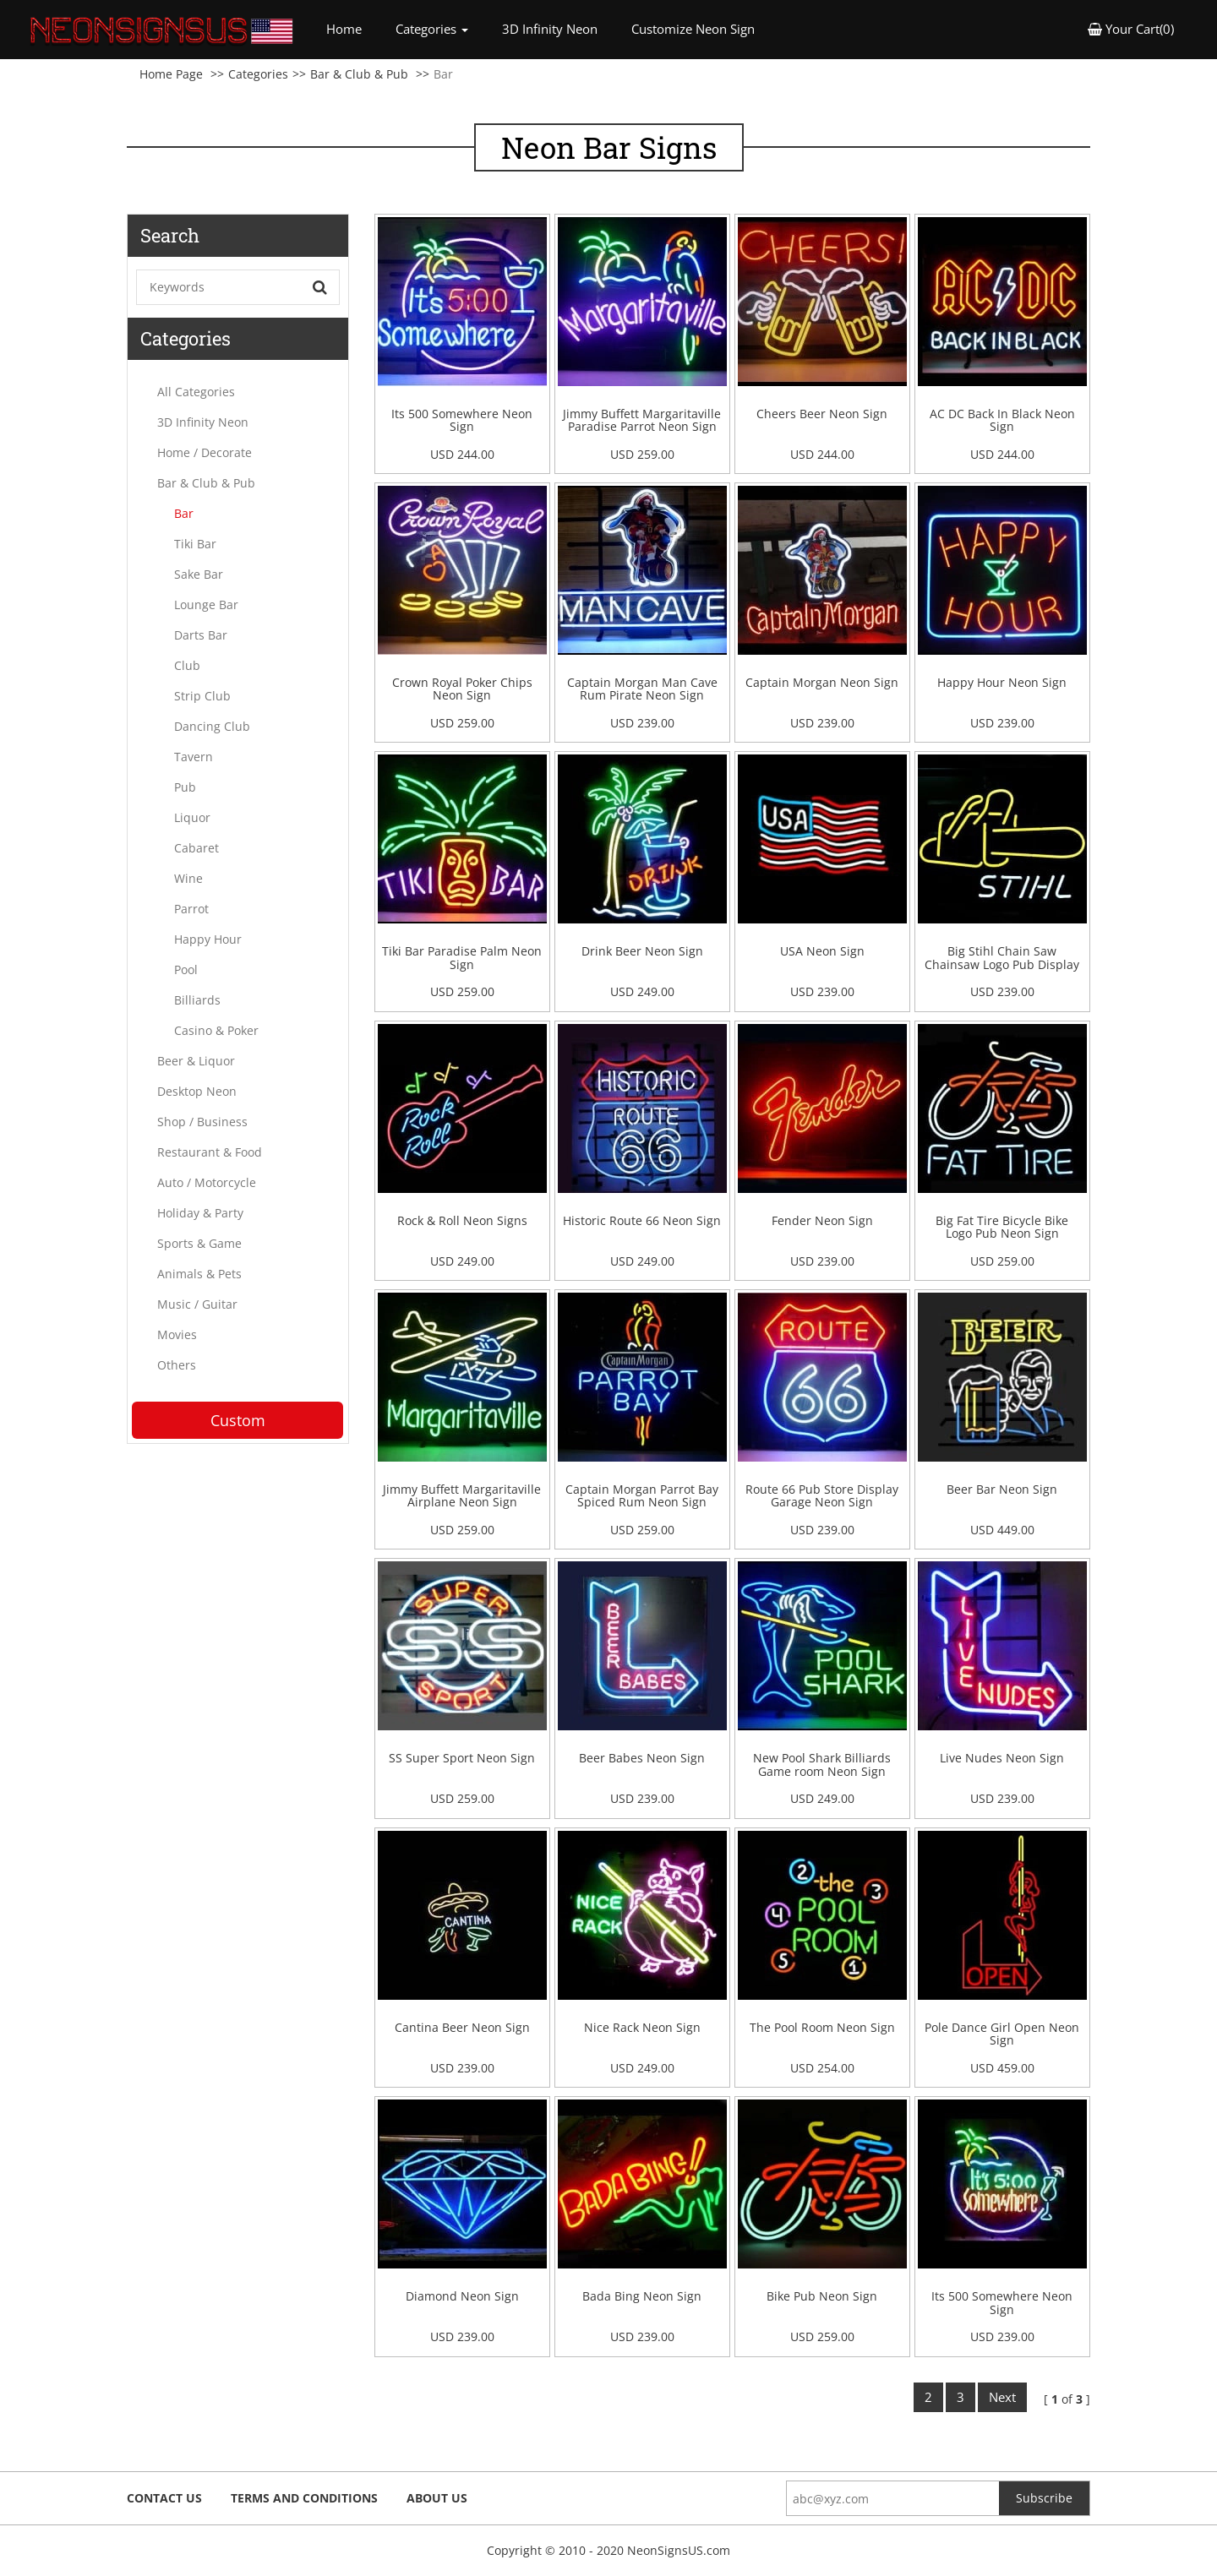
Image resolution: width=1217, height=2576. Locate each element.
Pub (185, 787)
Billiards (197, 1000)
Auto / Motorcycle (206, 1182)
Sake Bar (198, 574)
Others (176, 1365)
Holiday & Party (200, 1213)
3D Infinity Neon (550, 28)
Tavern (193, 757)
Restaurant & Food (209, 1152)
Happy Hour (208, 939)
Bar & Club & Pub (359, 74)
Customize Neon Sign (693, 28)
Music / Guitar (197, 1304)
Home (352, 28)
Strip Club (202, 696)
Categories (258, 74)
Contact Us (164, 2498)
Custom (237, 1420)
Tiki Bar (195, 544)
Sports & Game (199, 1243)
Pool (186, 969)
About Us (437, 2498)
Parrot (191, 909)
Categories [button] (432, 28)
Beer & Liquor (196, 1061)
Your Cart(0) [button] (1131, 28)
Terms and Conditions (304, 2498)
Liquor (192, 817)
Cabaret (196, 848)
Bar (184, 513)
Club (187, 665)
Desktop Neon (197, 1091)
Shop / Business (202, 1122)
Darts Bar (200, 635)
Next (1002, 2396)
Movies (177, 1334)
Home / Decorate (204, 452)
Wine (188, 878)
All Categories (196, 392)
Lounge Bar (206, 604)
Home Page (171, 74)
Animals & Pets (199, 1274)
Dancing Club (212, 726)
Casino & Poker (216, 1030)
